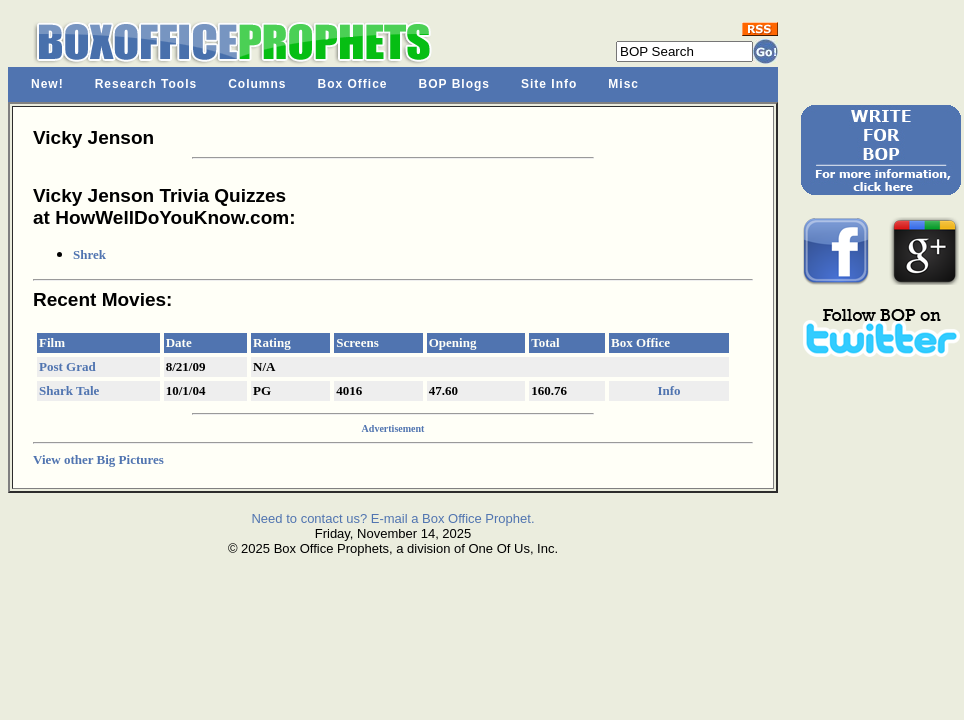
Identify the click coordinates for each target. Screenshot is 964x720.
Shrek (89, 254)
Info (668, 390)
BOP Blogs (454, 84)
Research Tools (146, 84)
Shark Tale (69, 390)
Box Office (353, 84)
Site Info (549, 84)
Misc (623, 84)
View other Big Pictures (98, 459)
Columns (257, 84)
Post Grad (67, 366)
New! (47, 84)
